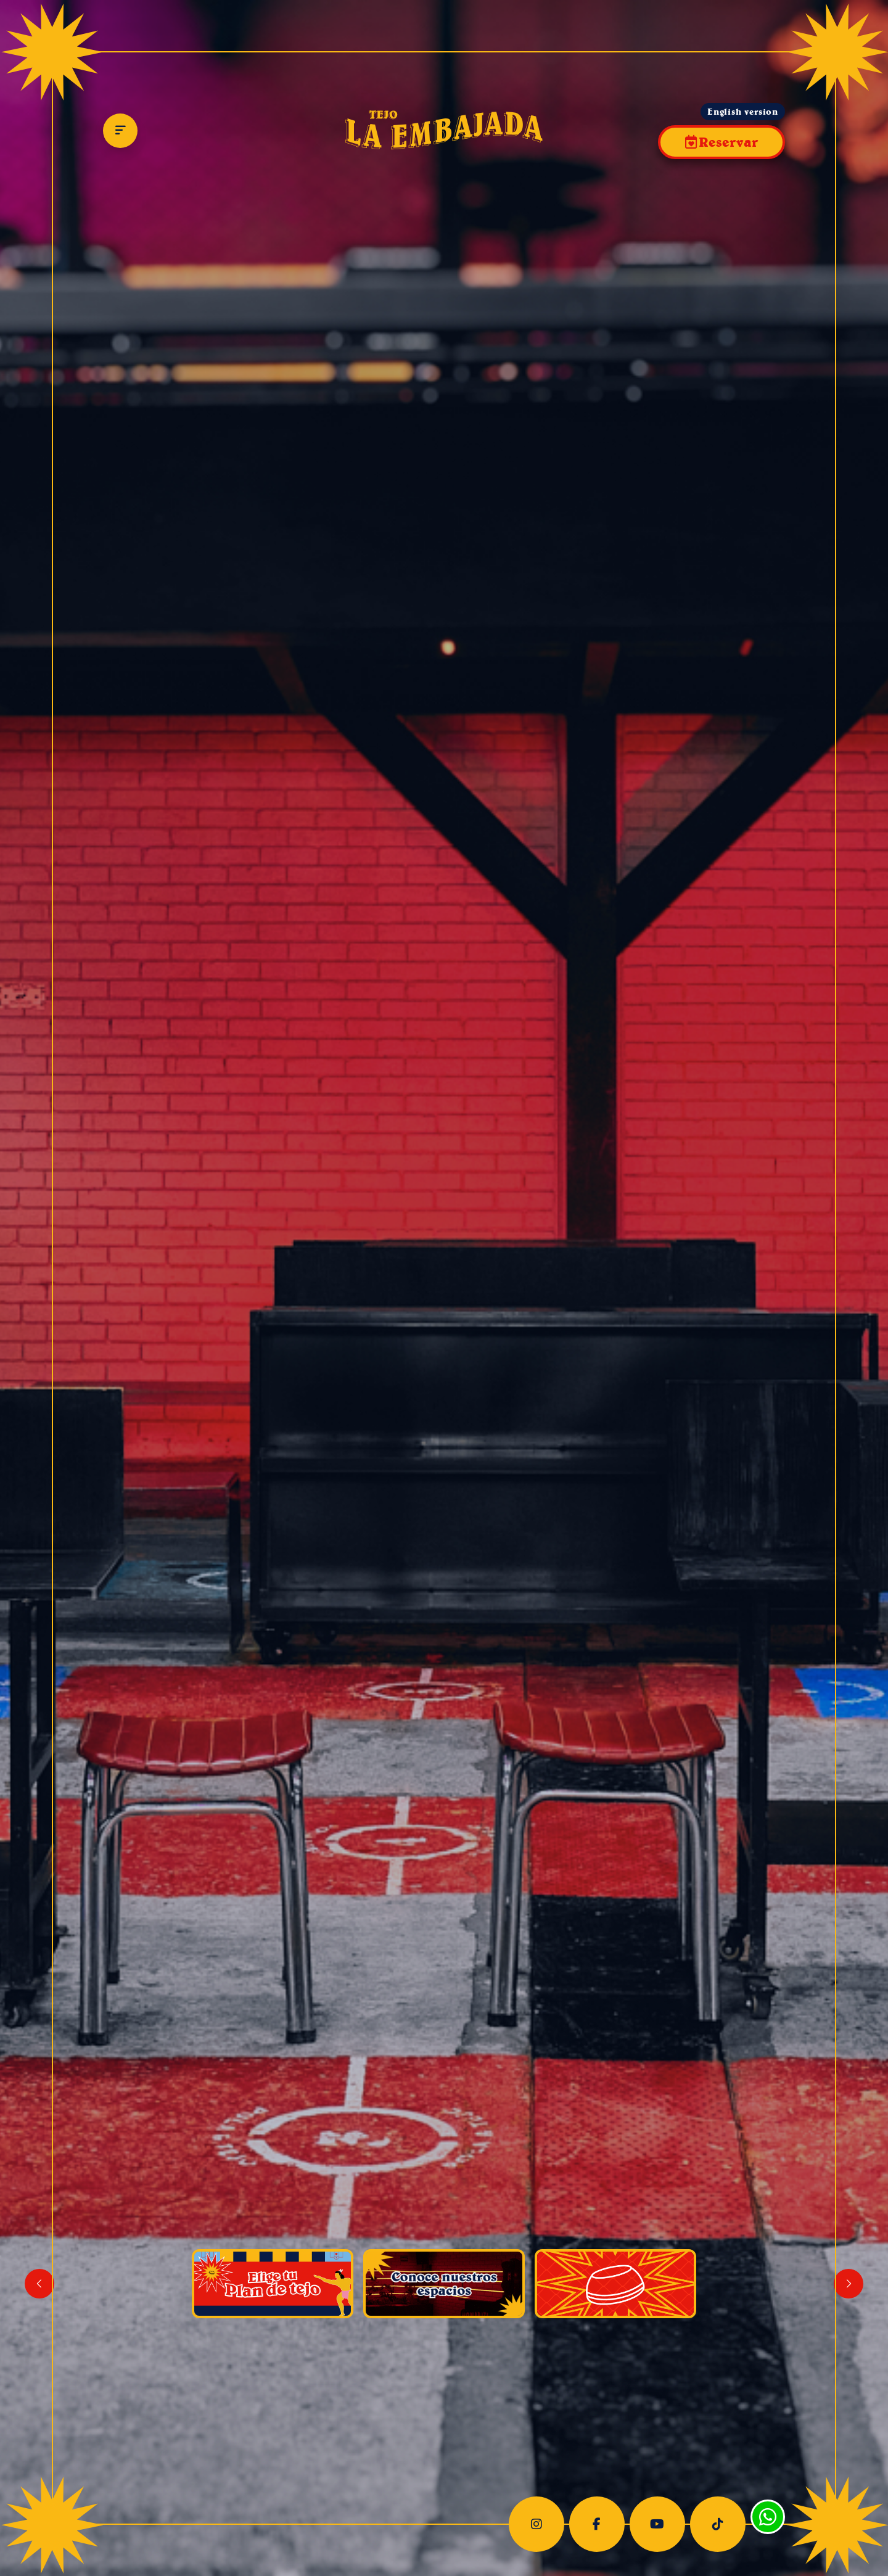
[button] (848, 2283)
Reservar (728, 141)
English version (742, 111)
